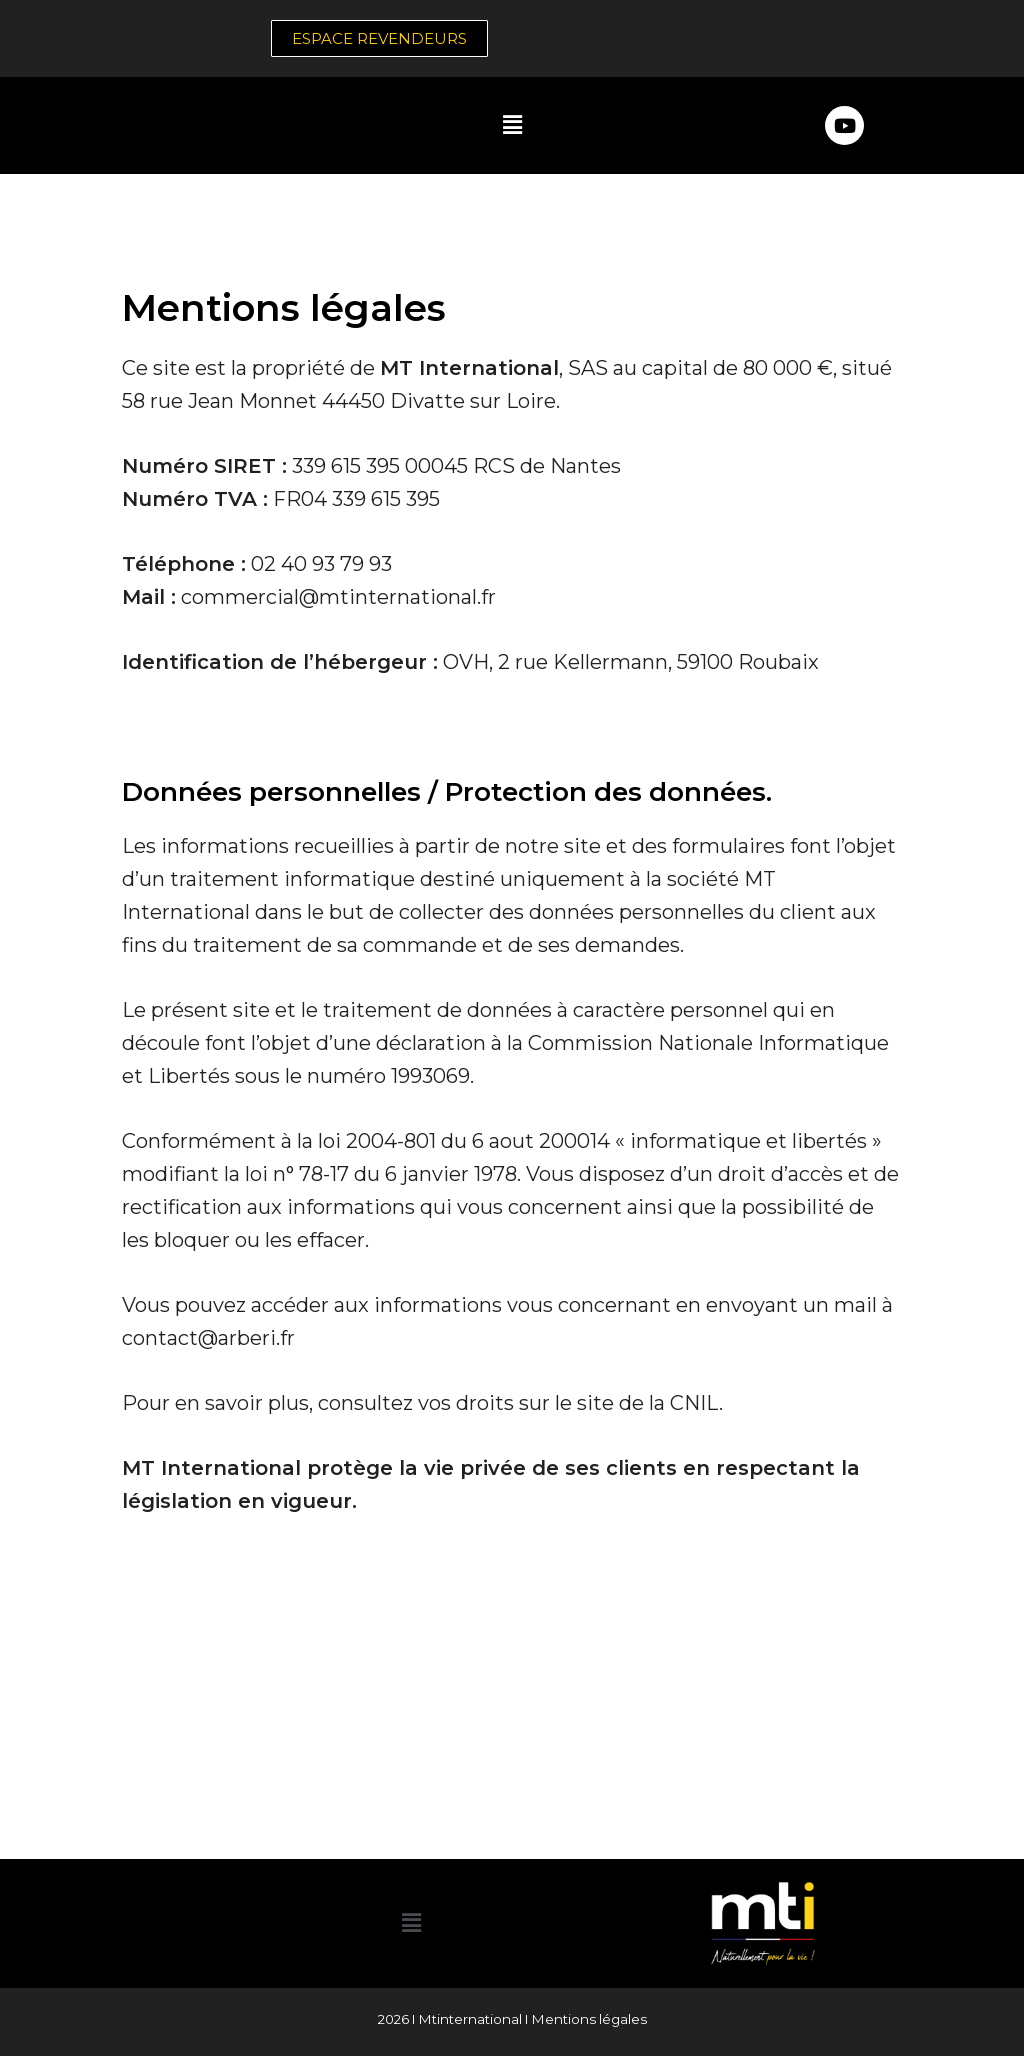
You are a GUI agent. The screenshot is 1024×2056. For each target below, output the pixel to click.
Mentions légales (589, 2019)
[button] (512, 125)
